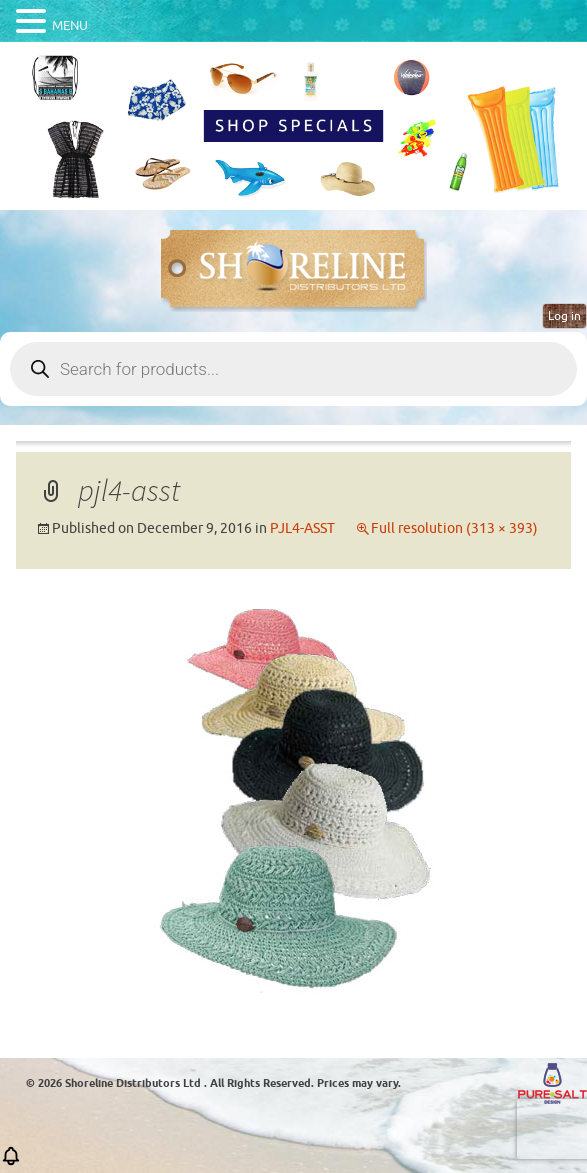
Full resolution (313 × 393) (454, 528)
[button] (11, 1162)
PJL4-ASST (302, 528)
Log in (564, 316)
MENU (70, 25)
